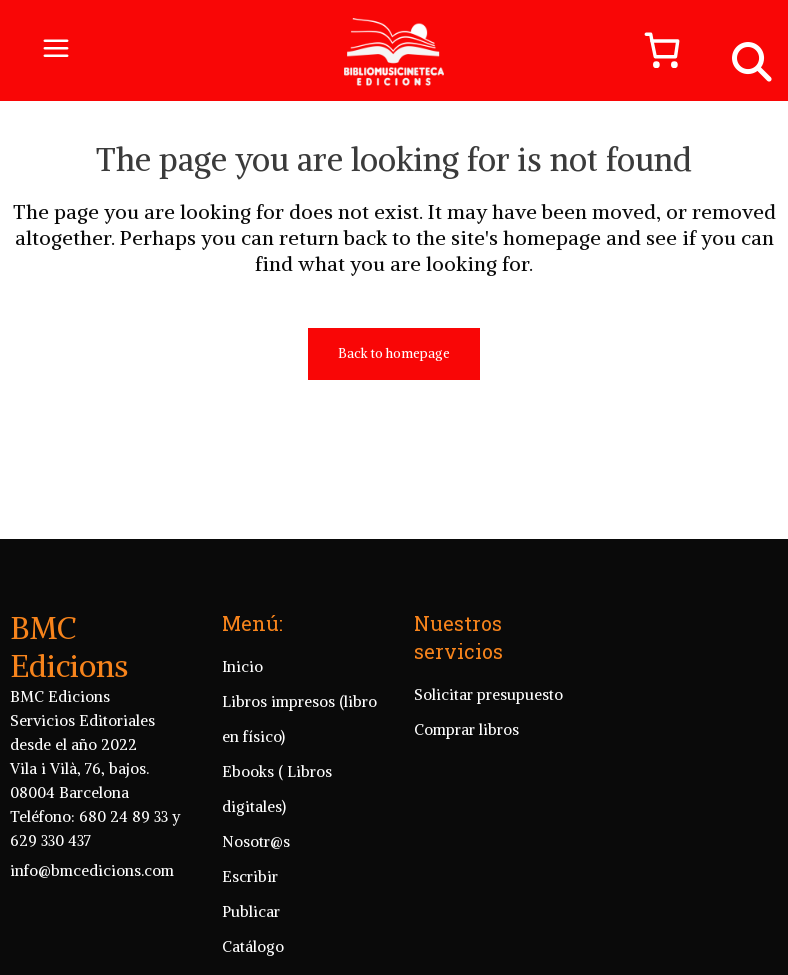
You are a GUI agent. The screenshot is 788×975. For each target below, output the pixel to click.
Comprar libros (466, 729)
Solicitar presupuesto (488, 694)
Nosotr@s (256, 841)
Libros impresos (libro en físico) (299, 719)
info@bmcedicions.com (92, 870)
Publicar (251, 911)
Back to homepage (394, 353)
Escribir (250, 876)
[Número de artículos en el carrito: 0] (653, 50)
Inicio (242, 666)
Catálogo (253, 946)
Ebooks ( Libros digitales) (277, 789)
